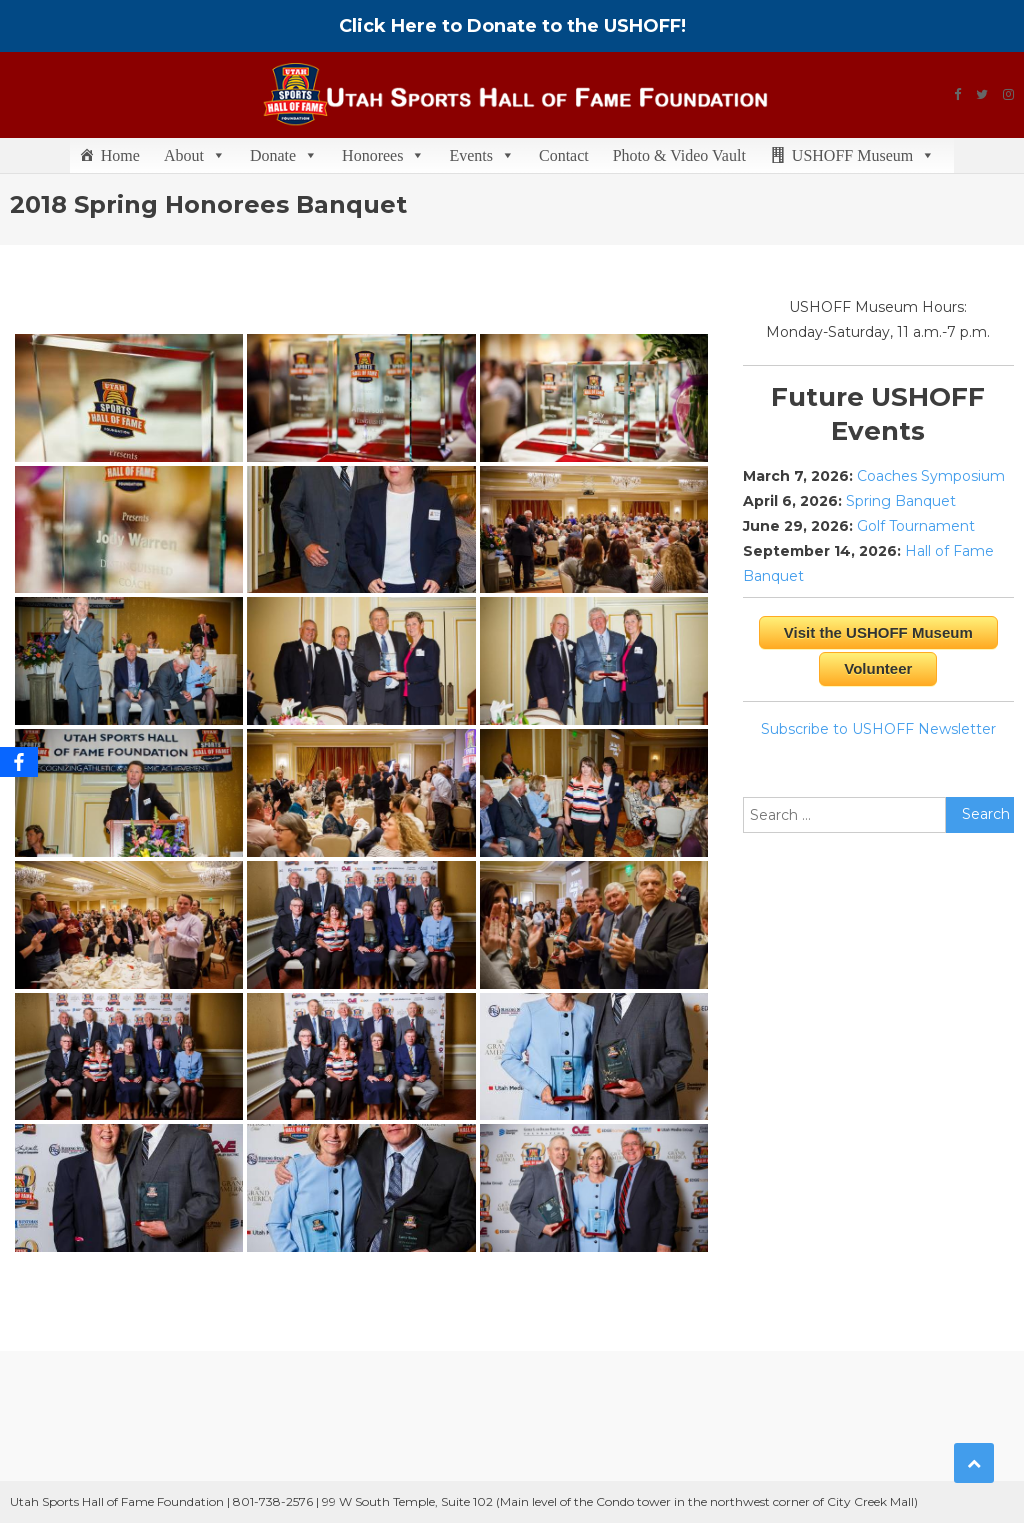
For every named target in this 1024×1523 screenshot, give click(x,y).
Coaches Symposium (931, 476)
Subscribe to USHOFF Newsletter (878, 729)
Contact (564, 155)
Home (120, 155)
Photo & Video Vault (679, 155)
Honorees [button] (383, 155)
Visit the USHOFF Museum (878, 632)
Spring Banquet (901, 501)
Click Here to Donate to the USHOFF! (512, 26)
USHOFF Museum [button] (863, 155)
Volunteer (878, 668)
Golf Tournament (916, 526)
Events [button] (482, 155)
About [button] (195, 155)
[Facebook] (19, 762)
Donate (284, 155)
